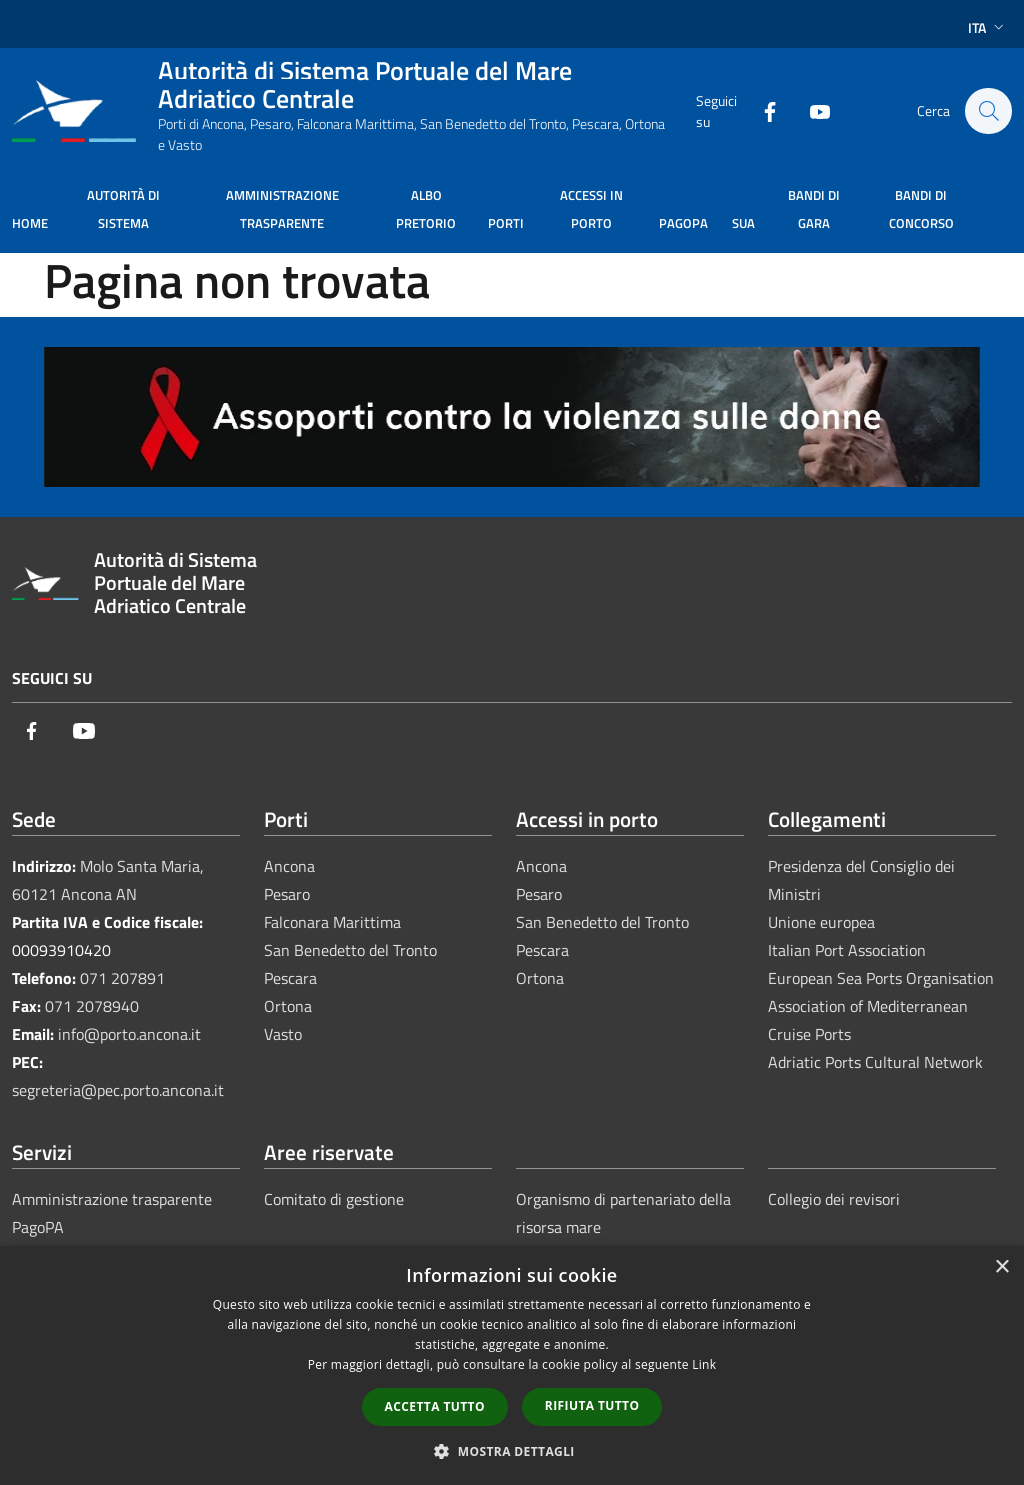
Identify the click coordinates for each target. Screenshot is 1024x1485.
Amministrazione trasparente (112, 1199)
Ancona (289, 866)
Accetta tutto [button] (435, 1406)
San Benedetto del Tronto (350, 950)
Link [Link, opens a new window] (704, 1364)
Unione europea (821, 922)
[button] (512, 1451)
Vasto (283, 1034)
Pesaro (287, 894)
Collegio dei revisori (834, 1199)
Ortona (288, 1006)
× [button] (1001, 1267)
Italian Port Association (847, 950)
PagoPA (38, 1227)
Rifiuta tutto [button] (592, 1405)
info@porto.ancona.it (129, 1034)
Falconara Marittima (332, 922)
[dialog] (512, 1365)
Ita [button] (988, 27)
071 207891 (122, 978)
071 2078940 (92, 1006)
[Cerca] (988, 111)
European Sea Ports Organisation (881, 978)
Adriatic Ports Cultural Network (875, 1062)
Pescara (290, 978)
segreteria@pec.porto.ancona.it (118, 1090)
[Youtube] (810, 110)
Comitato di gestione (334, 1199)
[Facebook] (760, 110)
